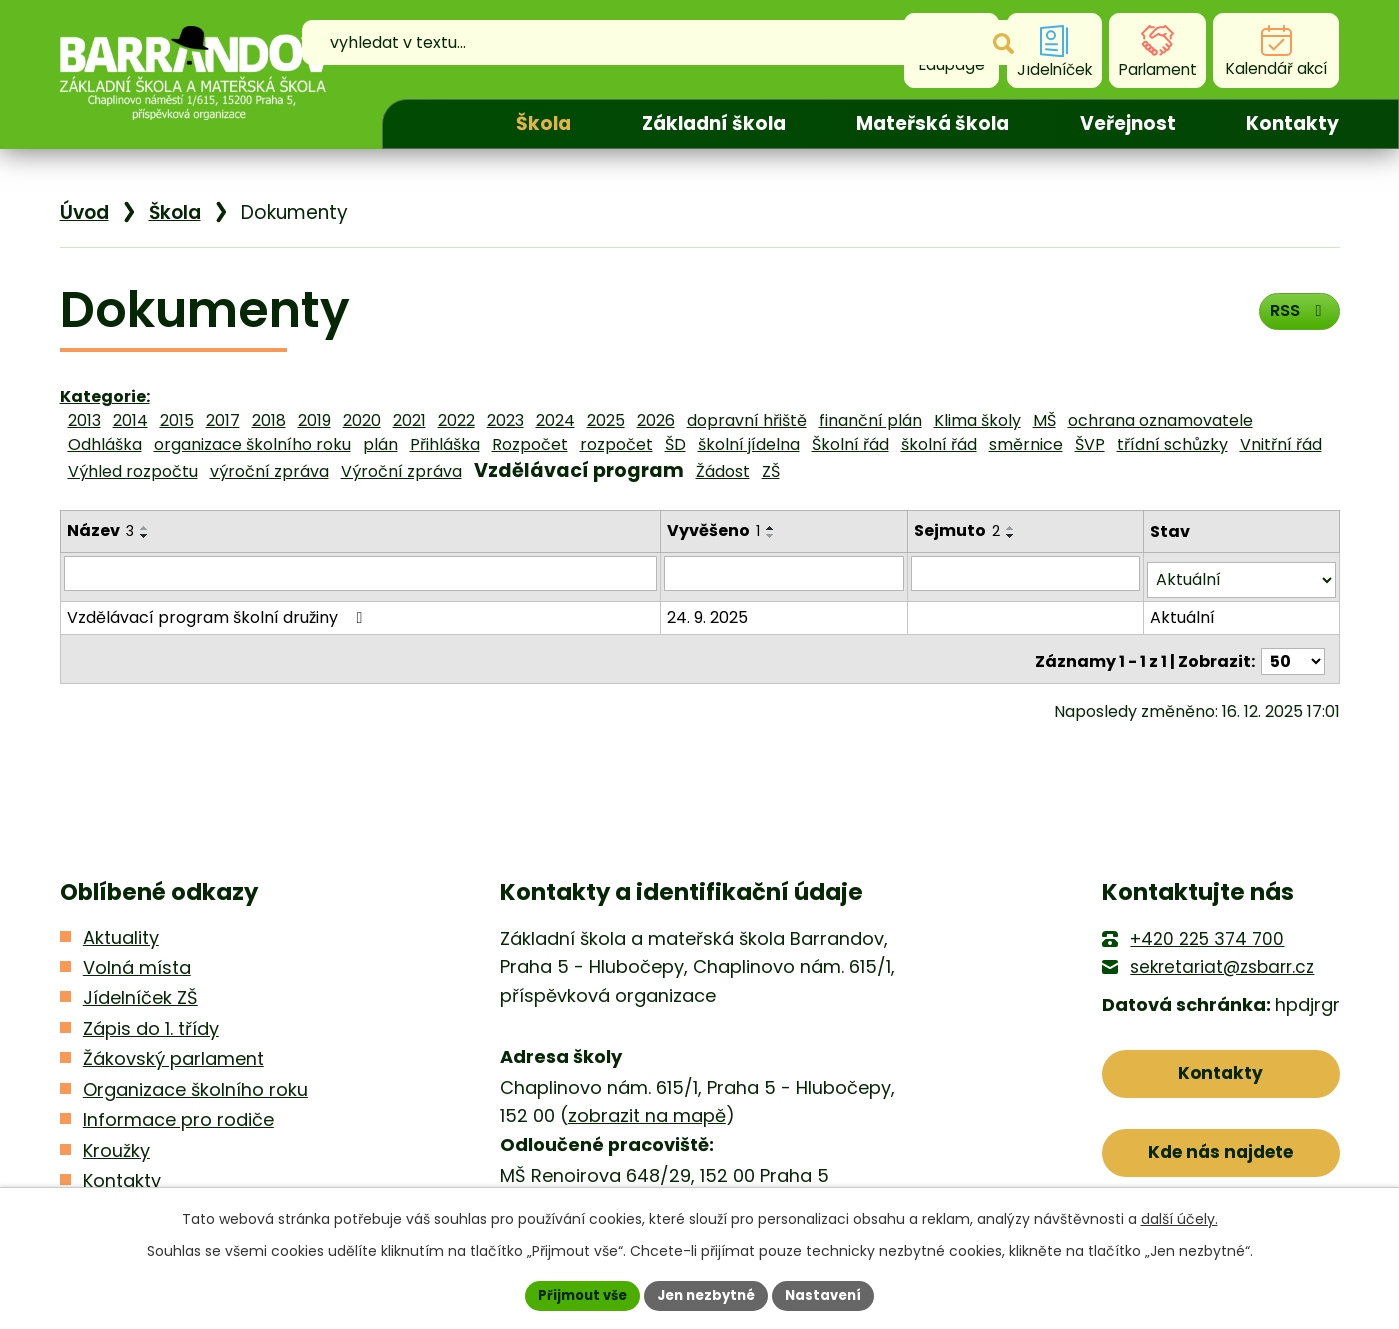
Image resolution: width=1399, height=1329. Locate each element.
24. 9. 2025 (709, 610)
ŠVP (1090, 444)
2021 (409, 420)
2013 (84, 420)
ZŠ (771, 471)
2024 (555, 420)
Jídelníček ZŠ (140, 997)
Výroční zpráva (401, 471)
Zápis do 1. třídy (151, 1028)
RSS (1294, 316)
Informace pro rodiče (178, 1119)
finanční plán (870, 420)
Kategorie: (105, 396)
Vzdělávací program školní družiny (218, 610)
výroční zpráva (269, 471)
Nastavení (832, 1294)
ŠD (675, 444)
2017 (223, 420)
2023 (505, 420)
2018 (269, 420)
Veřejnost (1128, 123)
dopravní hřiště (747, 420)
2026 (656, 420)
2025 (606, 420)
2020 (362, 420)
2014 (130, 420)
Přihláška (445, 444)
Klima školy (977, 420)
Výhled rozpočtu (133, 471)
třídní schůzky (1172, 444)
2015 (177, 420)
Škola (543, 123)
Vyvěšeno (715, 530)
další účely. (1179, 1217)
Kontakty (1292, 123)
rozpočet (616, 444)
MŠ (1044, 420)
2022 (456, 420)
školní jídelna (749, 444)
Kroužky (116, 1150)
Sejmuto (960, 530)
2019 (314, 420)
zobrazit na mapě (647, 1115)
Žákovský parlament (173, 1058)
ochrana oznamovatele (1160, 420)
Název (100, 530)
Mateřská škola (932, 123)
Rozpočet (530, 444)
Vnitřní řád (1281, 444)
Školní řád (850, 444)
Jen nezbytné (707, 1294)
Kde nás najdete (1220, 1160)
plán (380, 444)
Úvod (432, 124)
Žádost (723, 471)
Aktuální (1183, 610)
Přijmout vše (575, 1294)
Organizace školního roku (195, 1089)
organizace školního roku (252, 444)
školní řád (939, 444)
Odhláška (105, 444)
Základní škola (714, 123)
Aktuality (121, 937)
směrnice (1026, 444)
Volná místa (137, 967)
